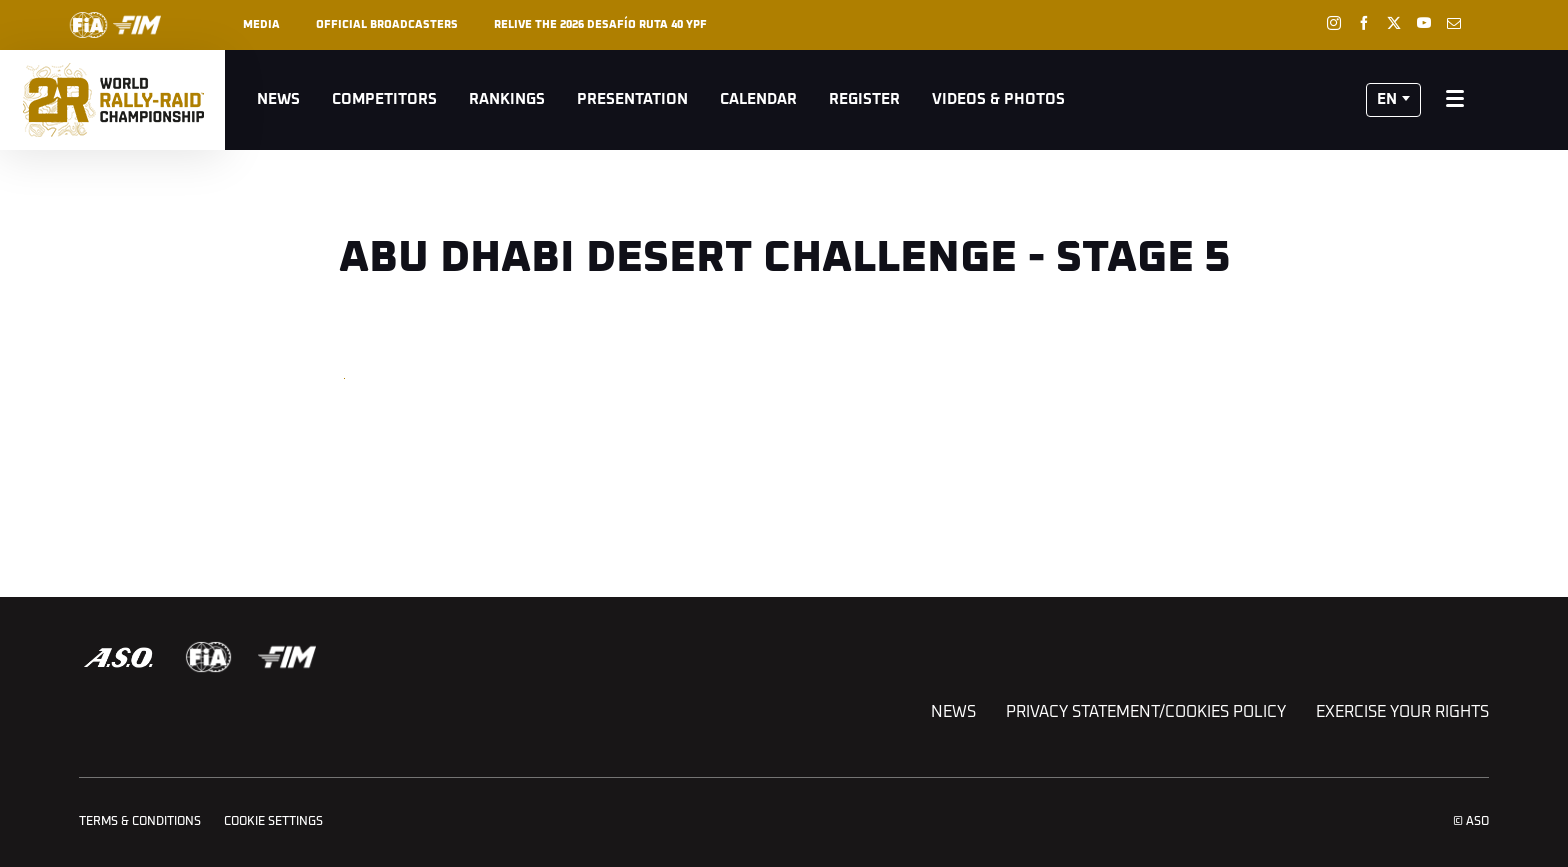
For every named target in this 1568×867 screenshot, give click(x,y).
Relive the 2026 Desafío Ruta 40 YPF (600, 24)
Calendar (758, 99)
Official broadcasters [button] (387, 24)
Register (864, 99)
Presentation (632, 99)
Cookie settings (273, 822)
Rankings (507, 99)
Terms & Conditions (140, 822)
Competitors (384, 99)
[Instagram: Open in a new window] (1334, 23)
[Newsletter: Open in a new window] (1454, 23)
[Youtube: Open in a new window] (1424, 23)
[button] (1393, 100)
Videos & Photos (998, 99)
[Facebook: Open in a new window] (1364, 23)
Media (261, 24)
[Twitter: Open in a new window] (1394, 23)
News (278, 99)
